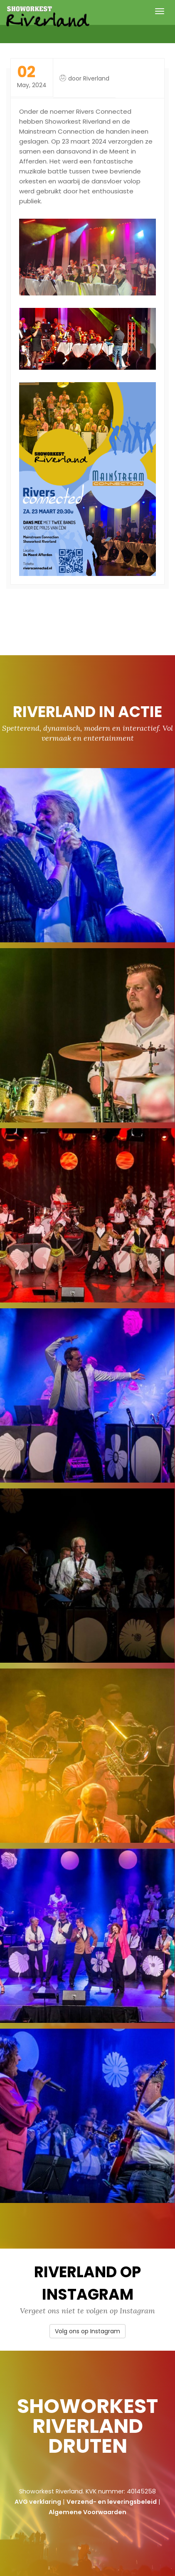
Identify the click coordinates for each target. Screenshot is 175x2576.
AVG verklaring (38, 2502)
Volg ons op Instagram (87, 2331)
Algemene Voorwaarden (87, 2512)
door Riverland (88, 78)
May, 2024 (32, 77)
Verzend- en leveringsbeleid (112, 2502)
